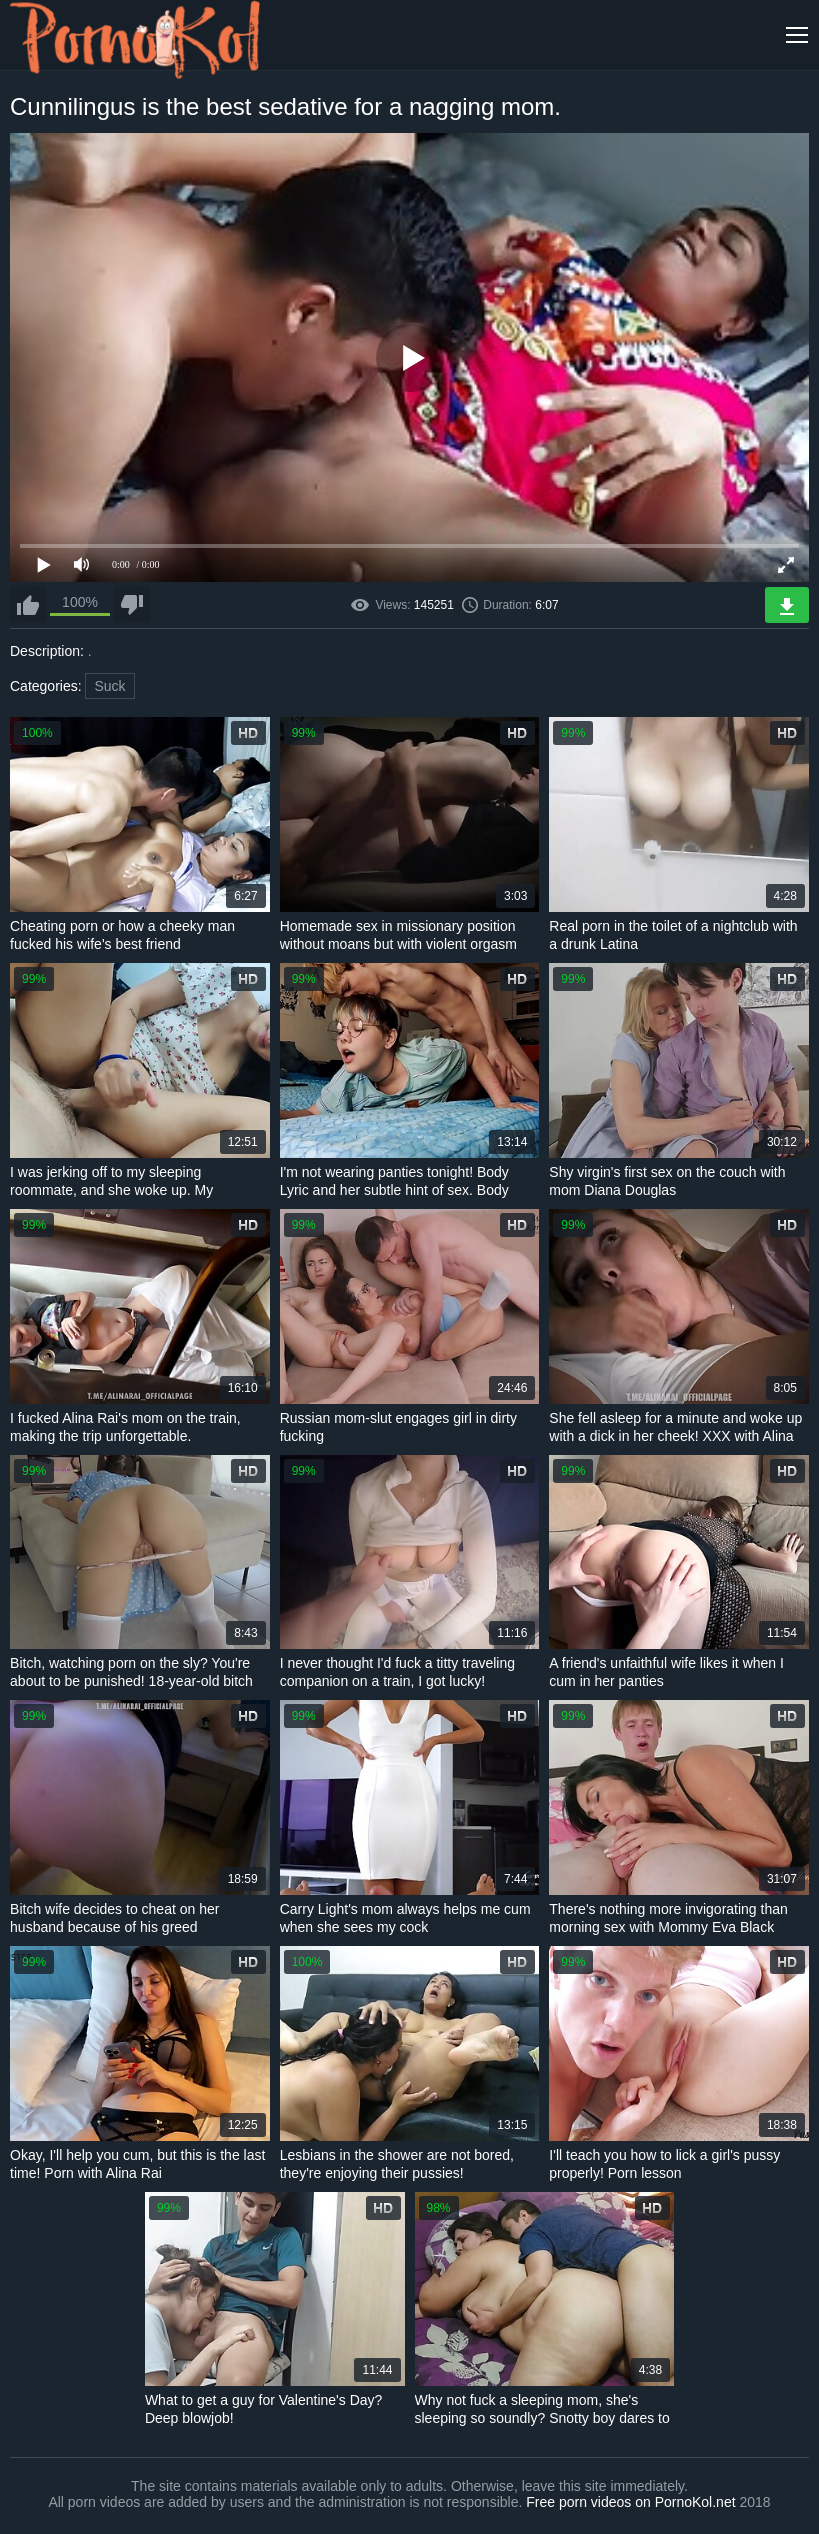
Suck (109, 686)
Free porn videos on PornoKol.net (630, 2502)
